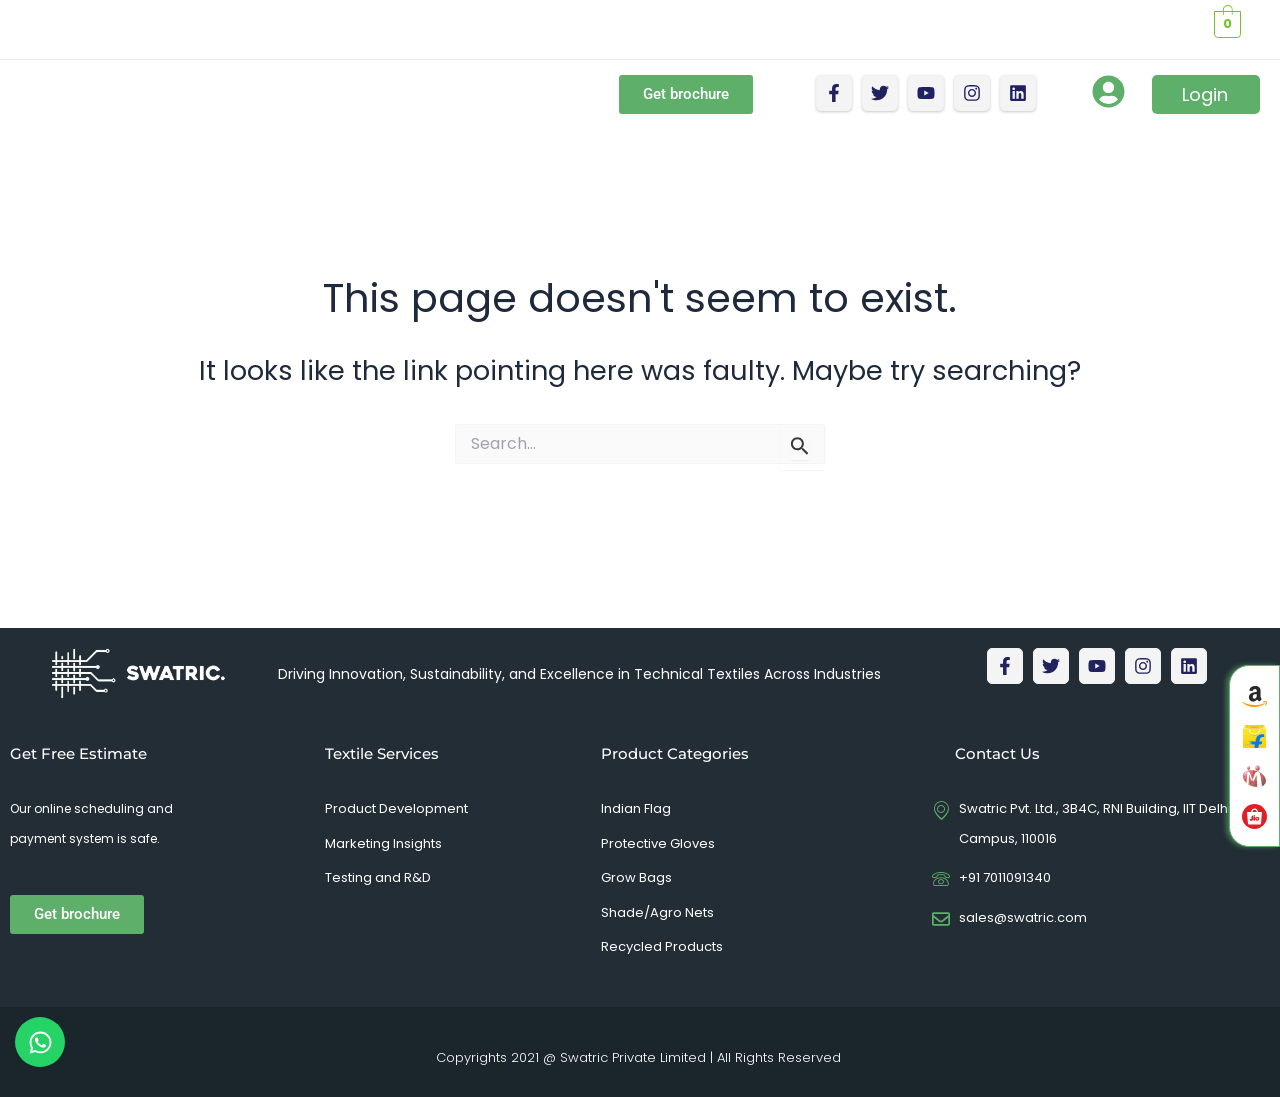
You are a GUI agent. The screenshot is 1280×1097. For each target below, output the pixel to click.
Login (1205, 94)
